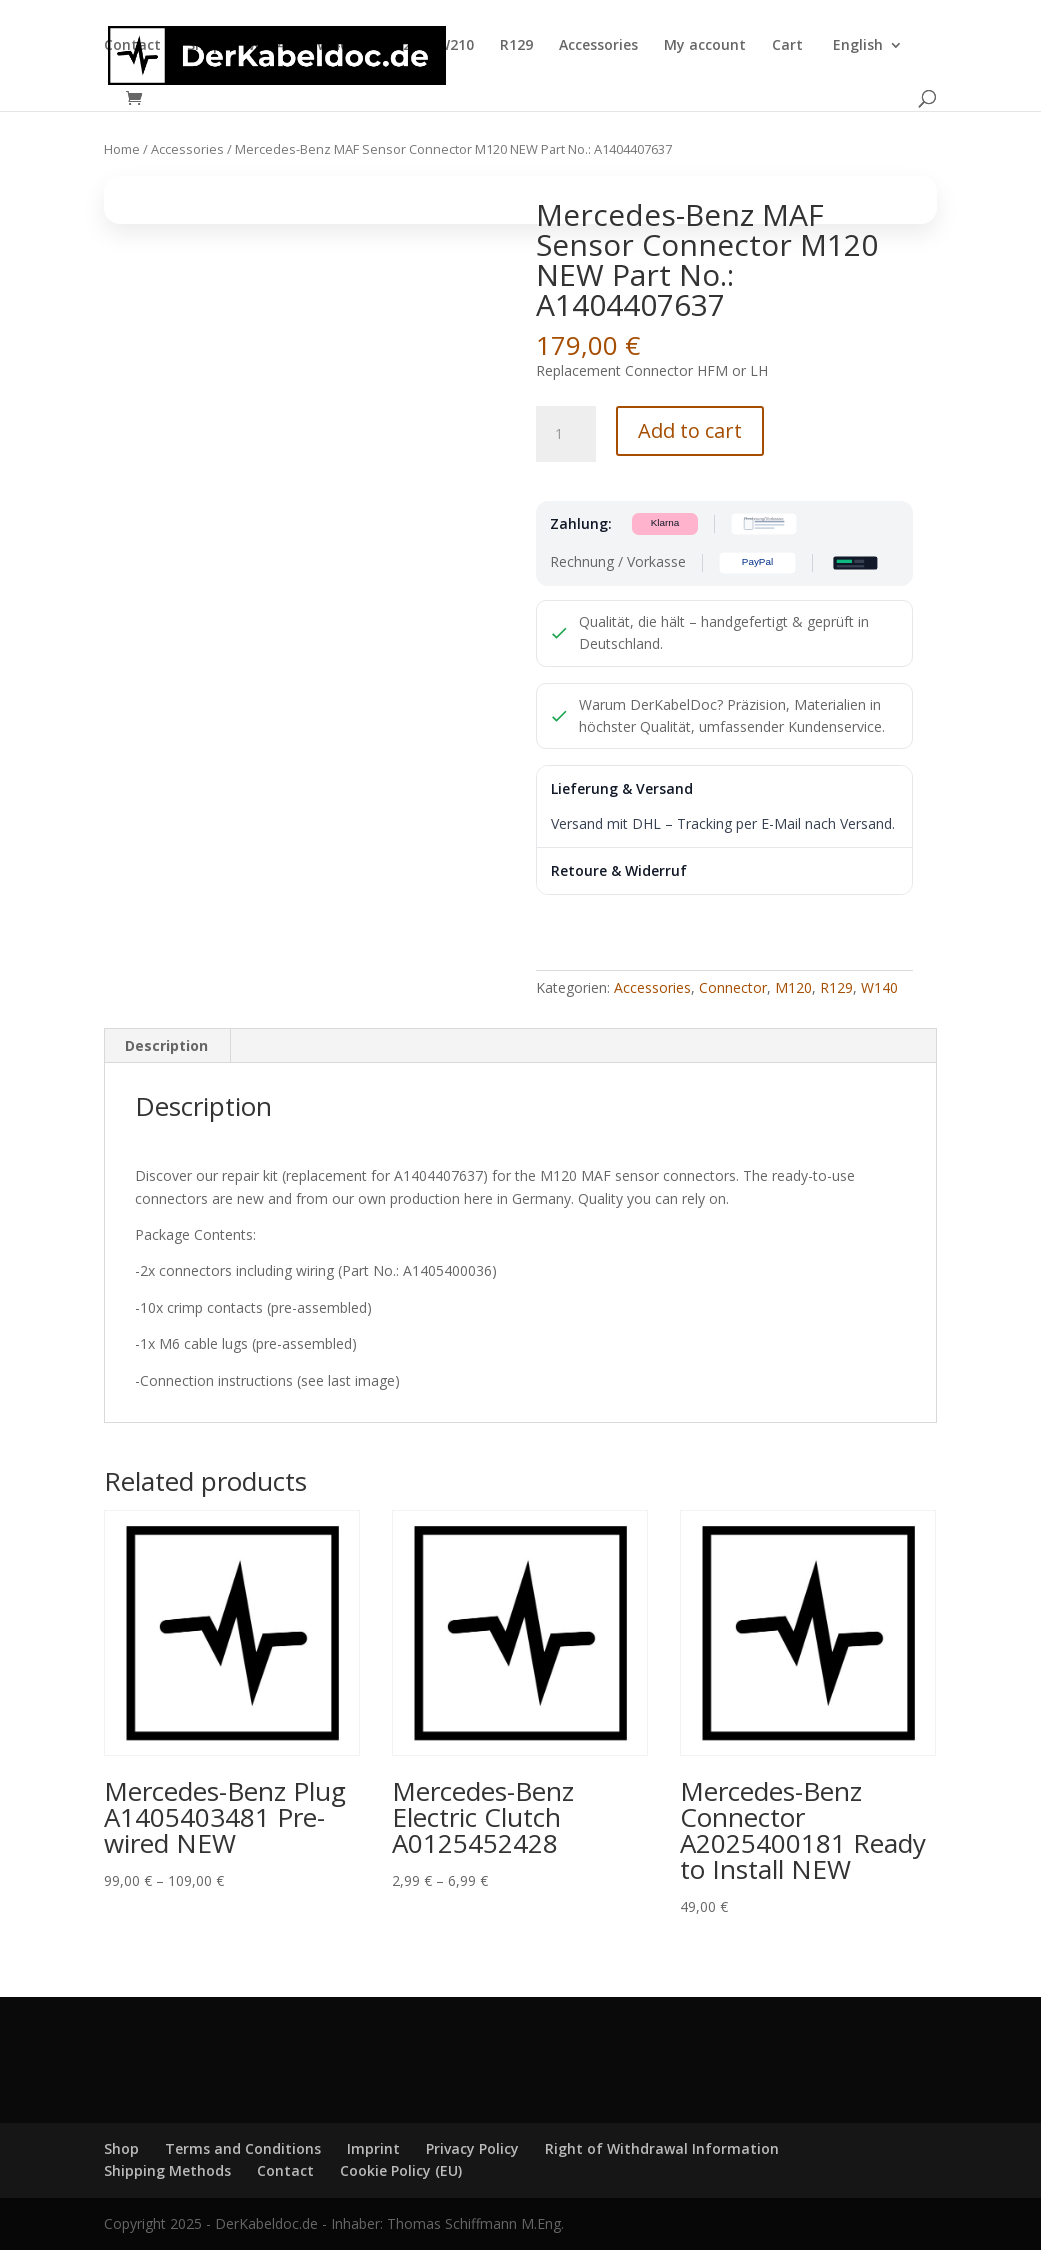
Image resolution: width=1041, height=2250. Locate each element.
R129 (516, 46)
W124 (266, 46)
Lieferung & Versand (622, 788)
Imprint (373, 2148)
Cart (787, 46)
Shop (204, 46)
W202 (392, 46)
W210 (455, 46)
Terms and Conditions (243, 2148)
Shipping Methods (167, 2170)
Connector (733, 987)
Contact (132, 46)
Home (122, 149)
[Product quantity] (566, 434)
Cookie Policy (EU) (401, 2170)
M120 (793, 987)
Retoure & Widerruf (619, 870)
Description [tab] (166, 1045)
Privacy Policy (472, 2148)
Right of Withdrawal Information (662, 2148)
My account (705, 46)
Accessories (598, 46)
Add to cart (690, 430)
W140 (329, 46)
